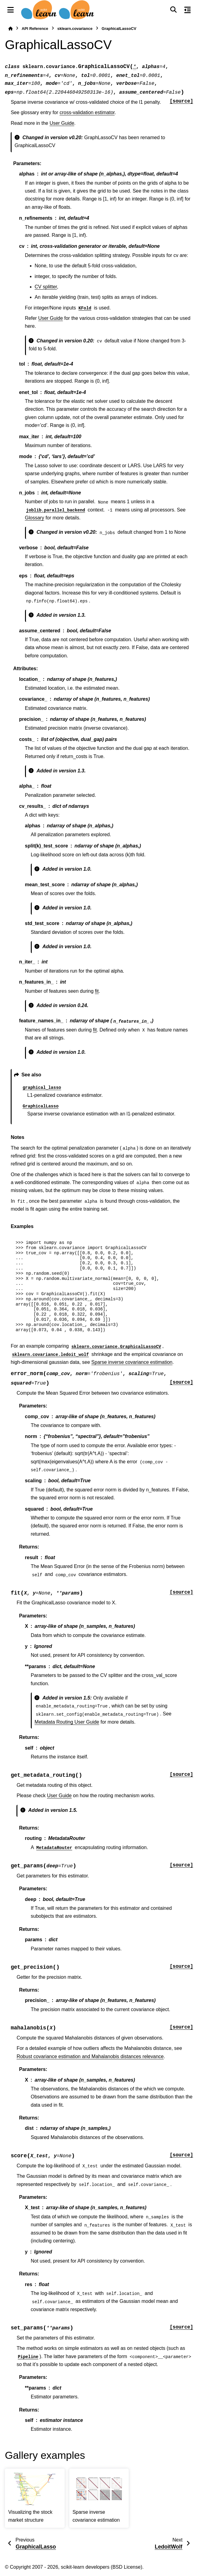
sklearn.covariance (74, 28)
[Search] (173, 10)
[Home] (10, 28)
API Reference (35, 28)
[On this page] (187, 10)
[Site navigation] (10, 10)
